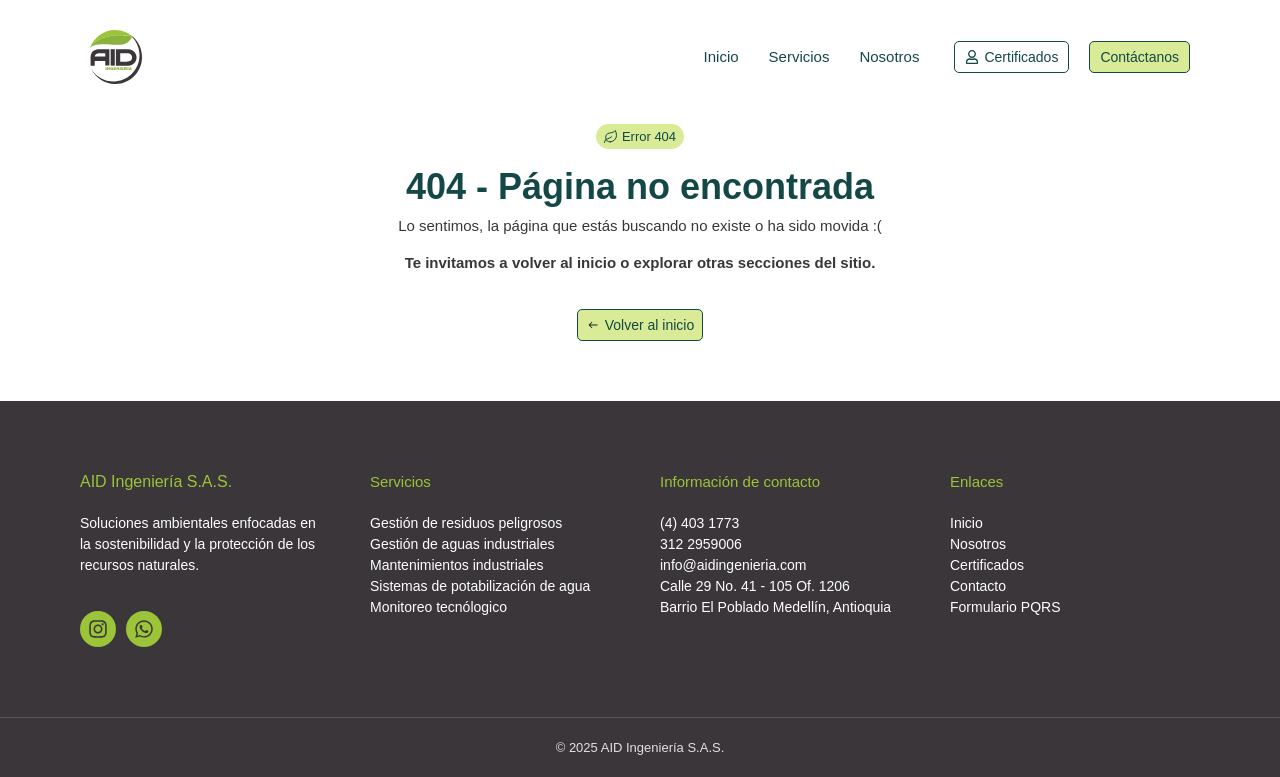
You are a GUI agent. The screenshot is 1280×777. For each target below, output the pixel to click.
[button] (640, 136)
